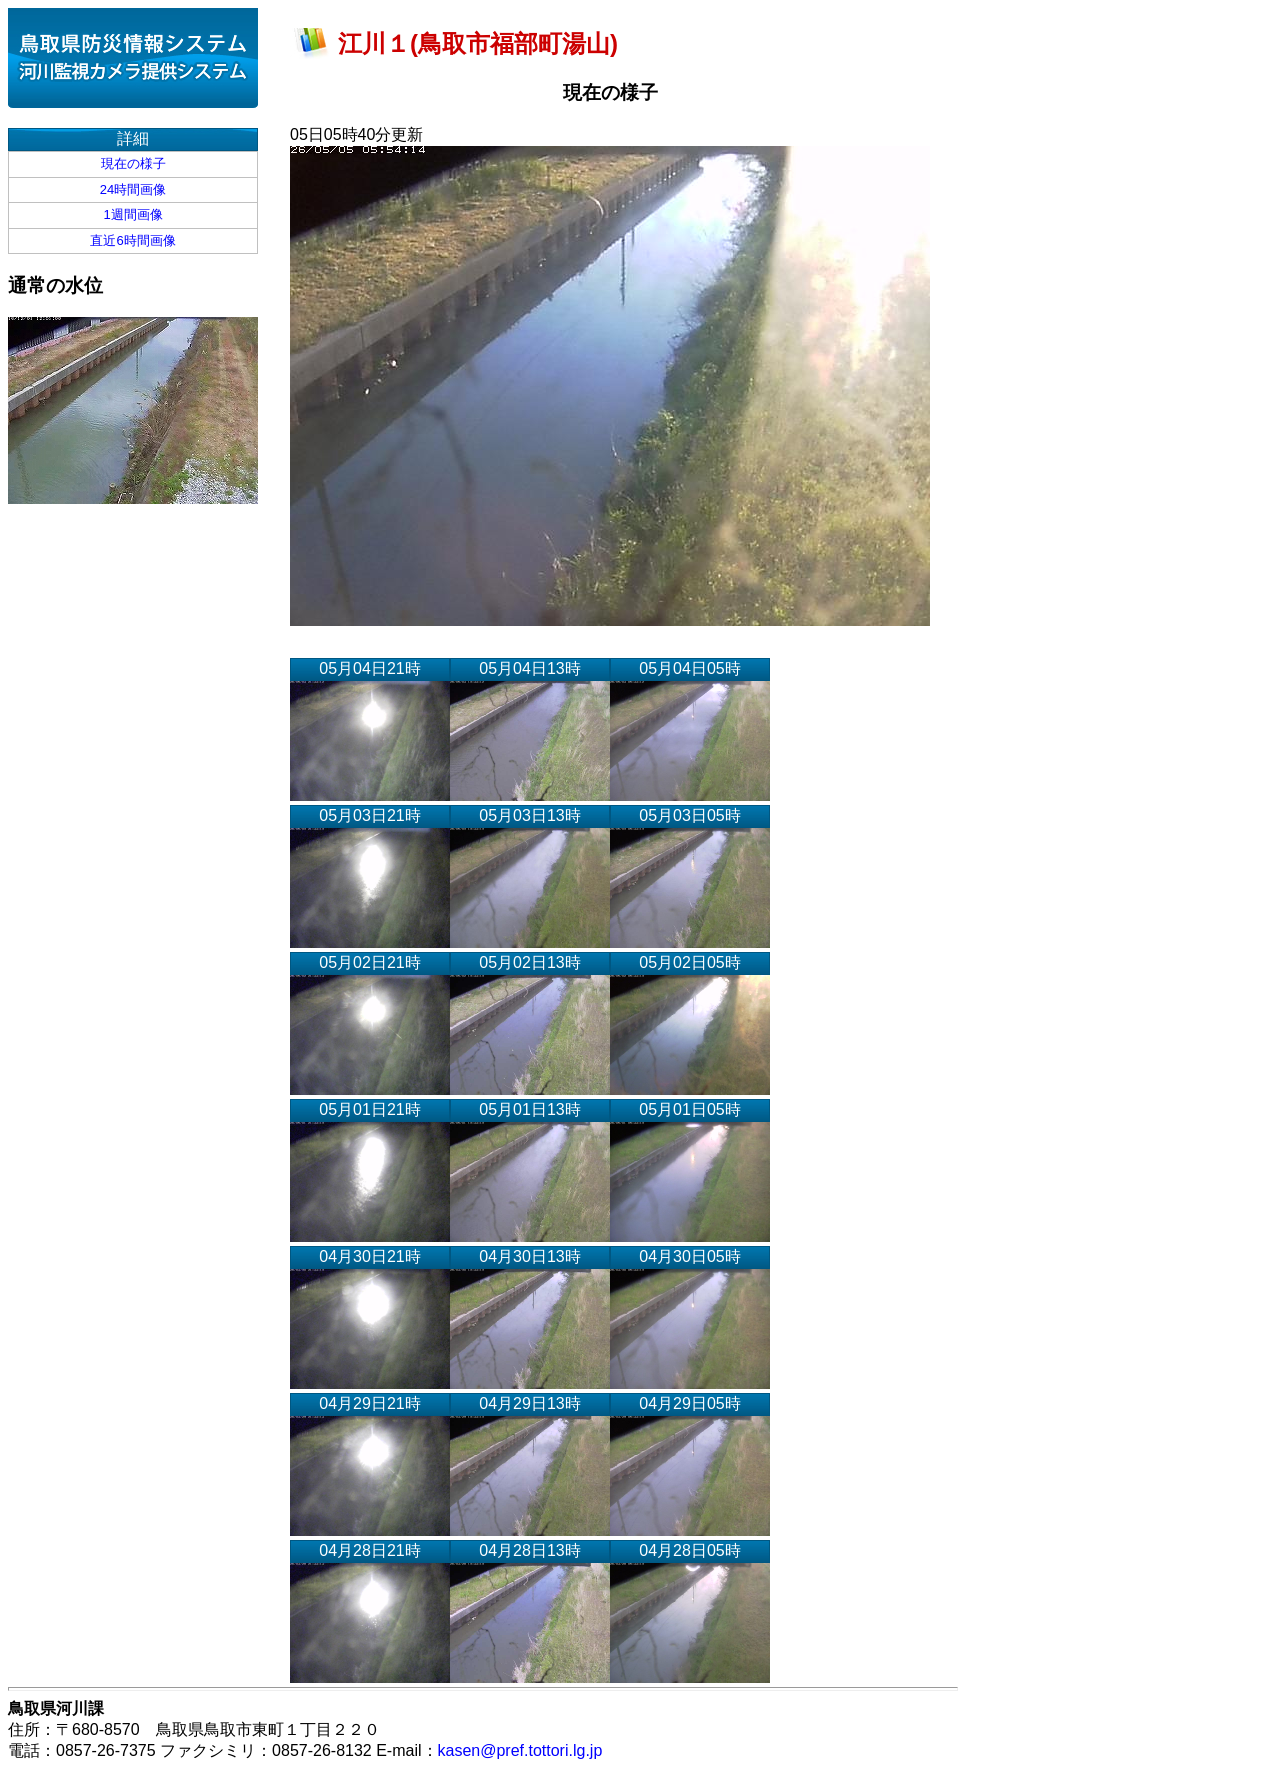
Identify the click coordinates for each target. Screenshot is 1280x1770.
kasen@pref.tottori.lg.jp (520, 1750)
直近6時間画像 (132, 240)
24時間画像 (133, 189)
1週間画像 (132, 214)
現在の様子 (133, 163)
